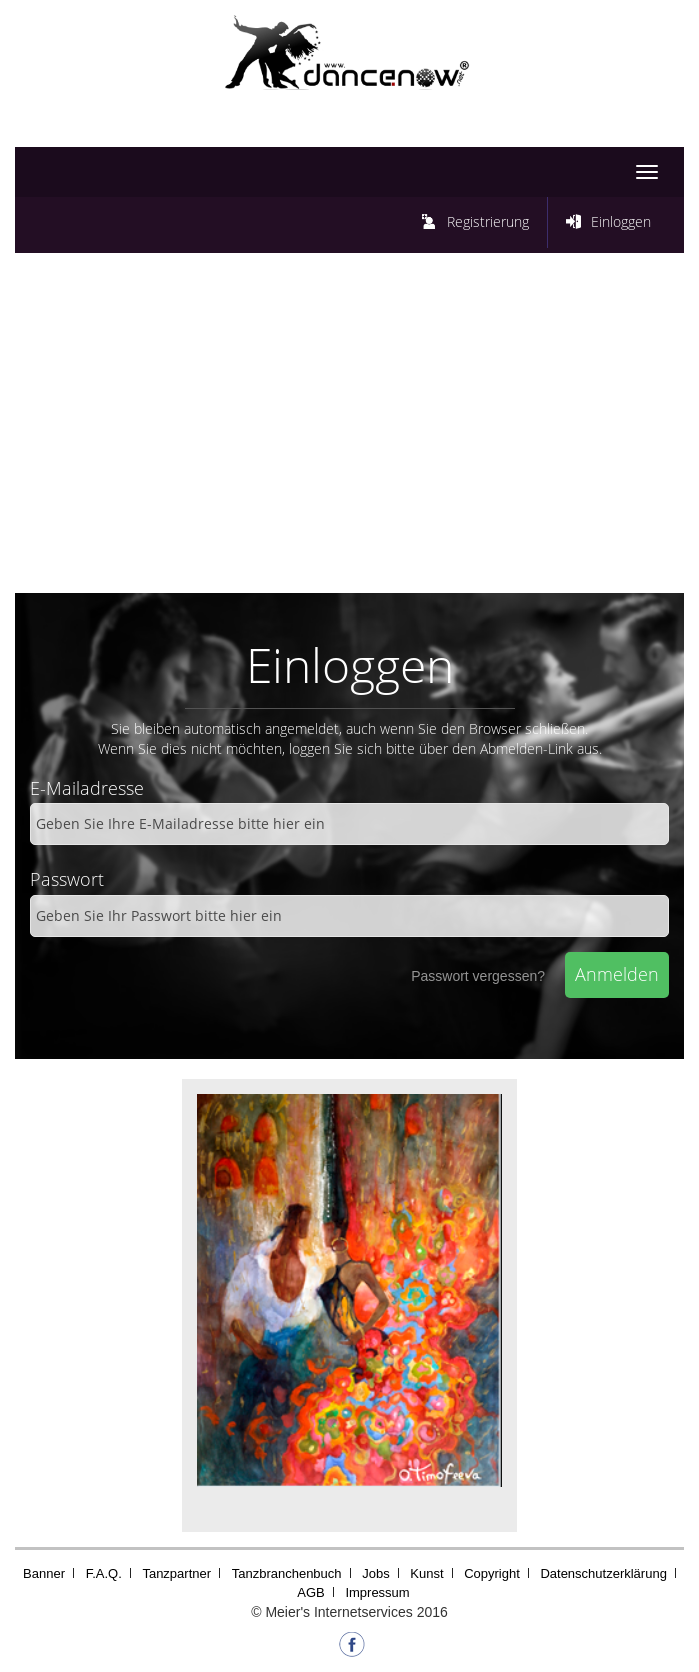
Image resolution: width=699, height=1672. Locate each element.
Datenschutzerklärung (603, 1573)
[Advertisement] (349, 428)
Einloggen (621, 221)
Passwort (67, 879)
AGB (310, 1592)
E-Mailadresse (87, 788)
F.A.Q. (104, 1573)
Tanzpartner (176, 1573)
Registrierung (488, 221)
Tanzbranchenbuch (287, 1573)
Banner (44, 1573)
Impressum (377, 1592)
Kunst (426, 1573)
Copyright (492, 1573)
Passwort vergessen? (478, 976)
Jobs (375, 1573)
